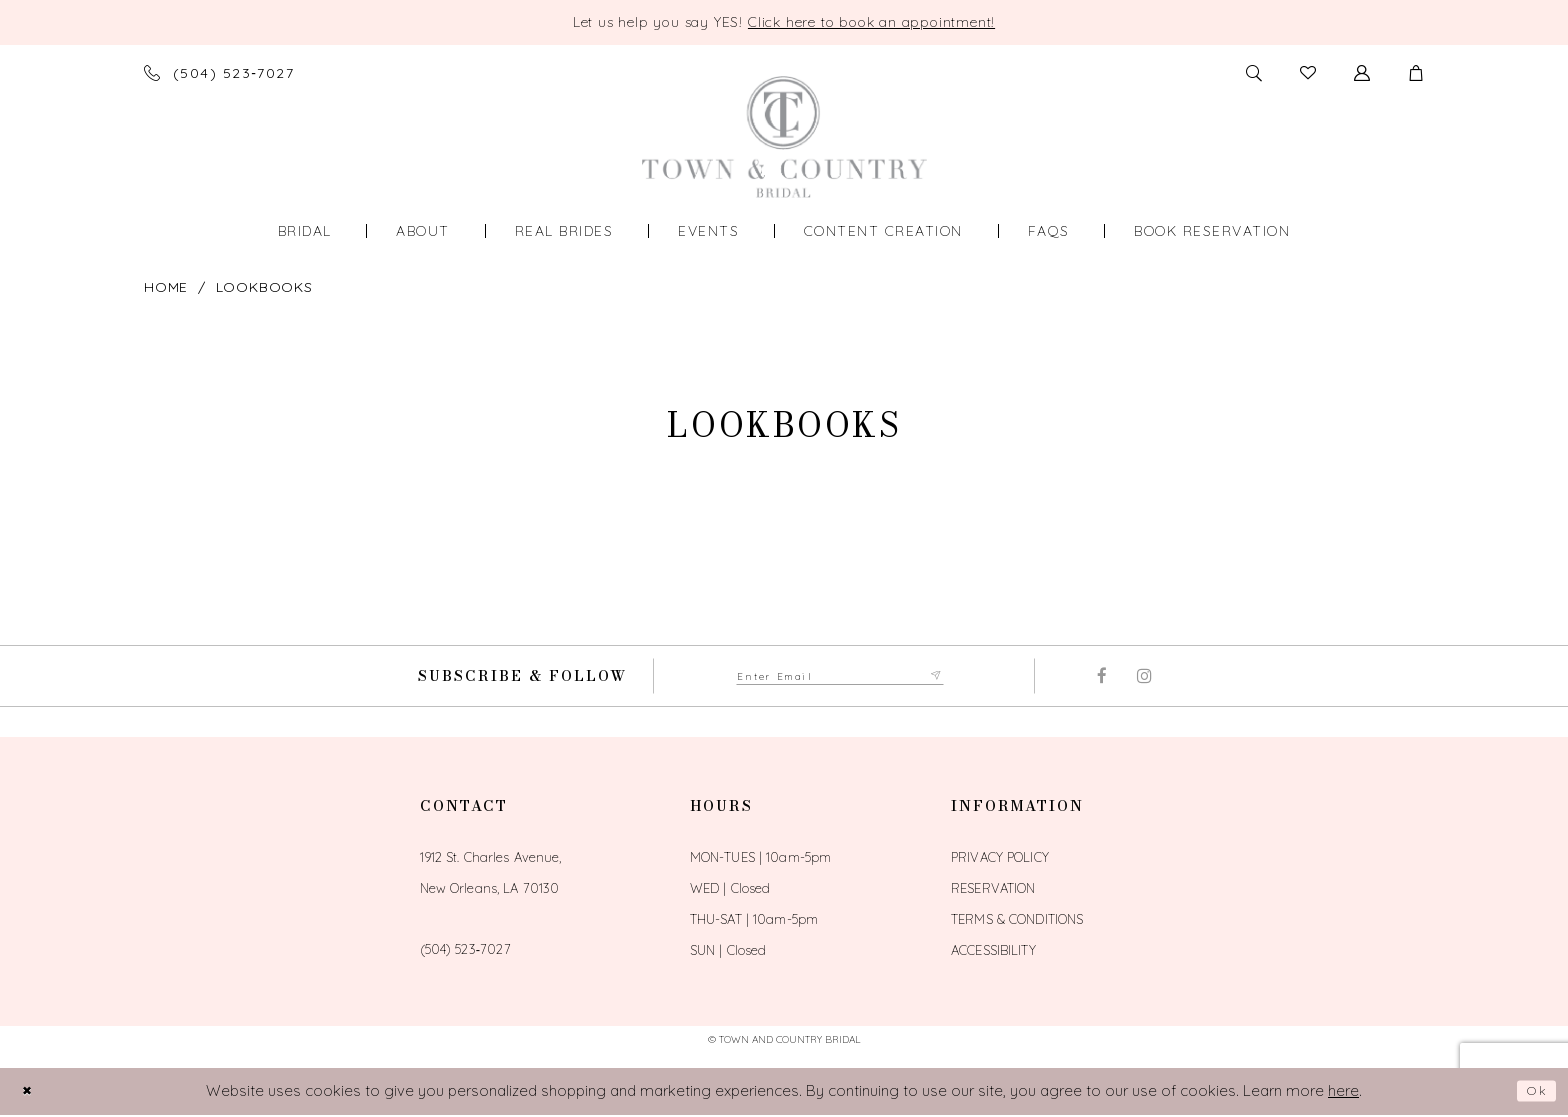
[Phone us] (219, 73)
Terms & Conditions (1017, 921)
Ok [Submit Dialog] (1534, 1093)
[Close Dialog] (31, 1093)
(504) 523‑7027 (465, 951)
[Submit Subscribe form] (958, 677)
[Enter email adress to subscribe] (840, 677)
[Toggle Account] (1362, 73)
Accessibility (993, 952)
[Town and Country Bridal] (784, 136)
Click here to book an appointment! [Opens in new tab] (871, 22)
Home (166, 287)
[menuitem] (305, 231)
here (1343, 1092)
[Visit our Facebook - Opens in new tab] (1101, 678)
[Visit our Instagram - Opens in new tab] (1144, 678)
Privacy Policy (1000, 859)
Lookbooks (264, 287)
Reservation (993, 890)
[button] (1416, 73)
